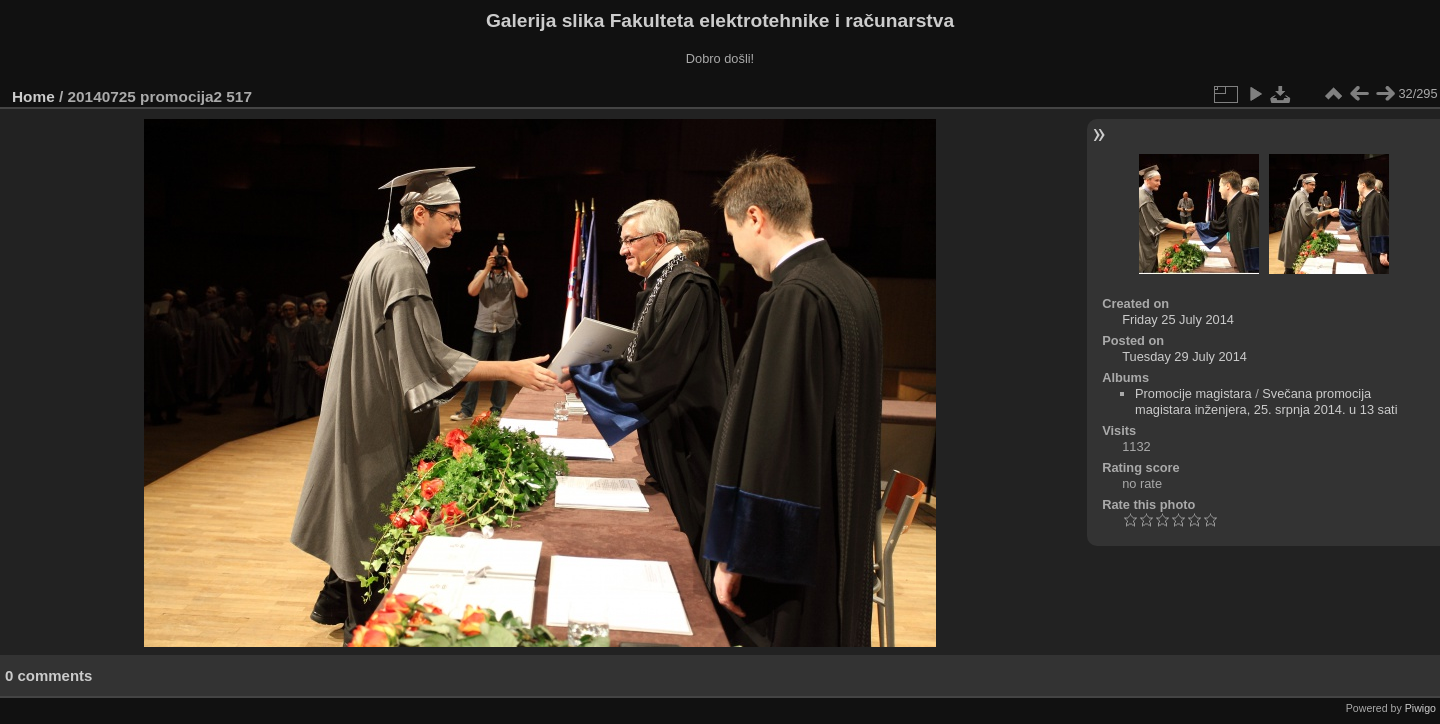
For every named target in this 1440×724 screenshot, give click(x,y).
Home (33, 96)
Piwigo (1420, 708)
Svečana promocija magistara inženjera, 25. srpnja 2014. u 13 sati (1266, 401)
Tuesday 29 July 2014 (1184, 356)
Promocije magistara (1193, 393)
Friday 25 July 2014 (1178, 319)
